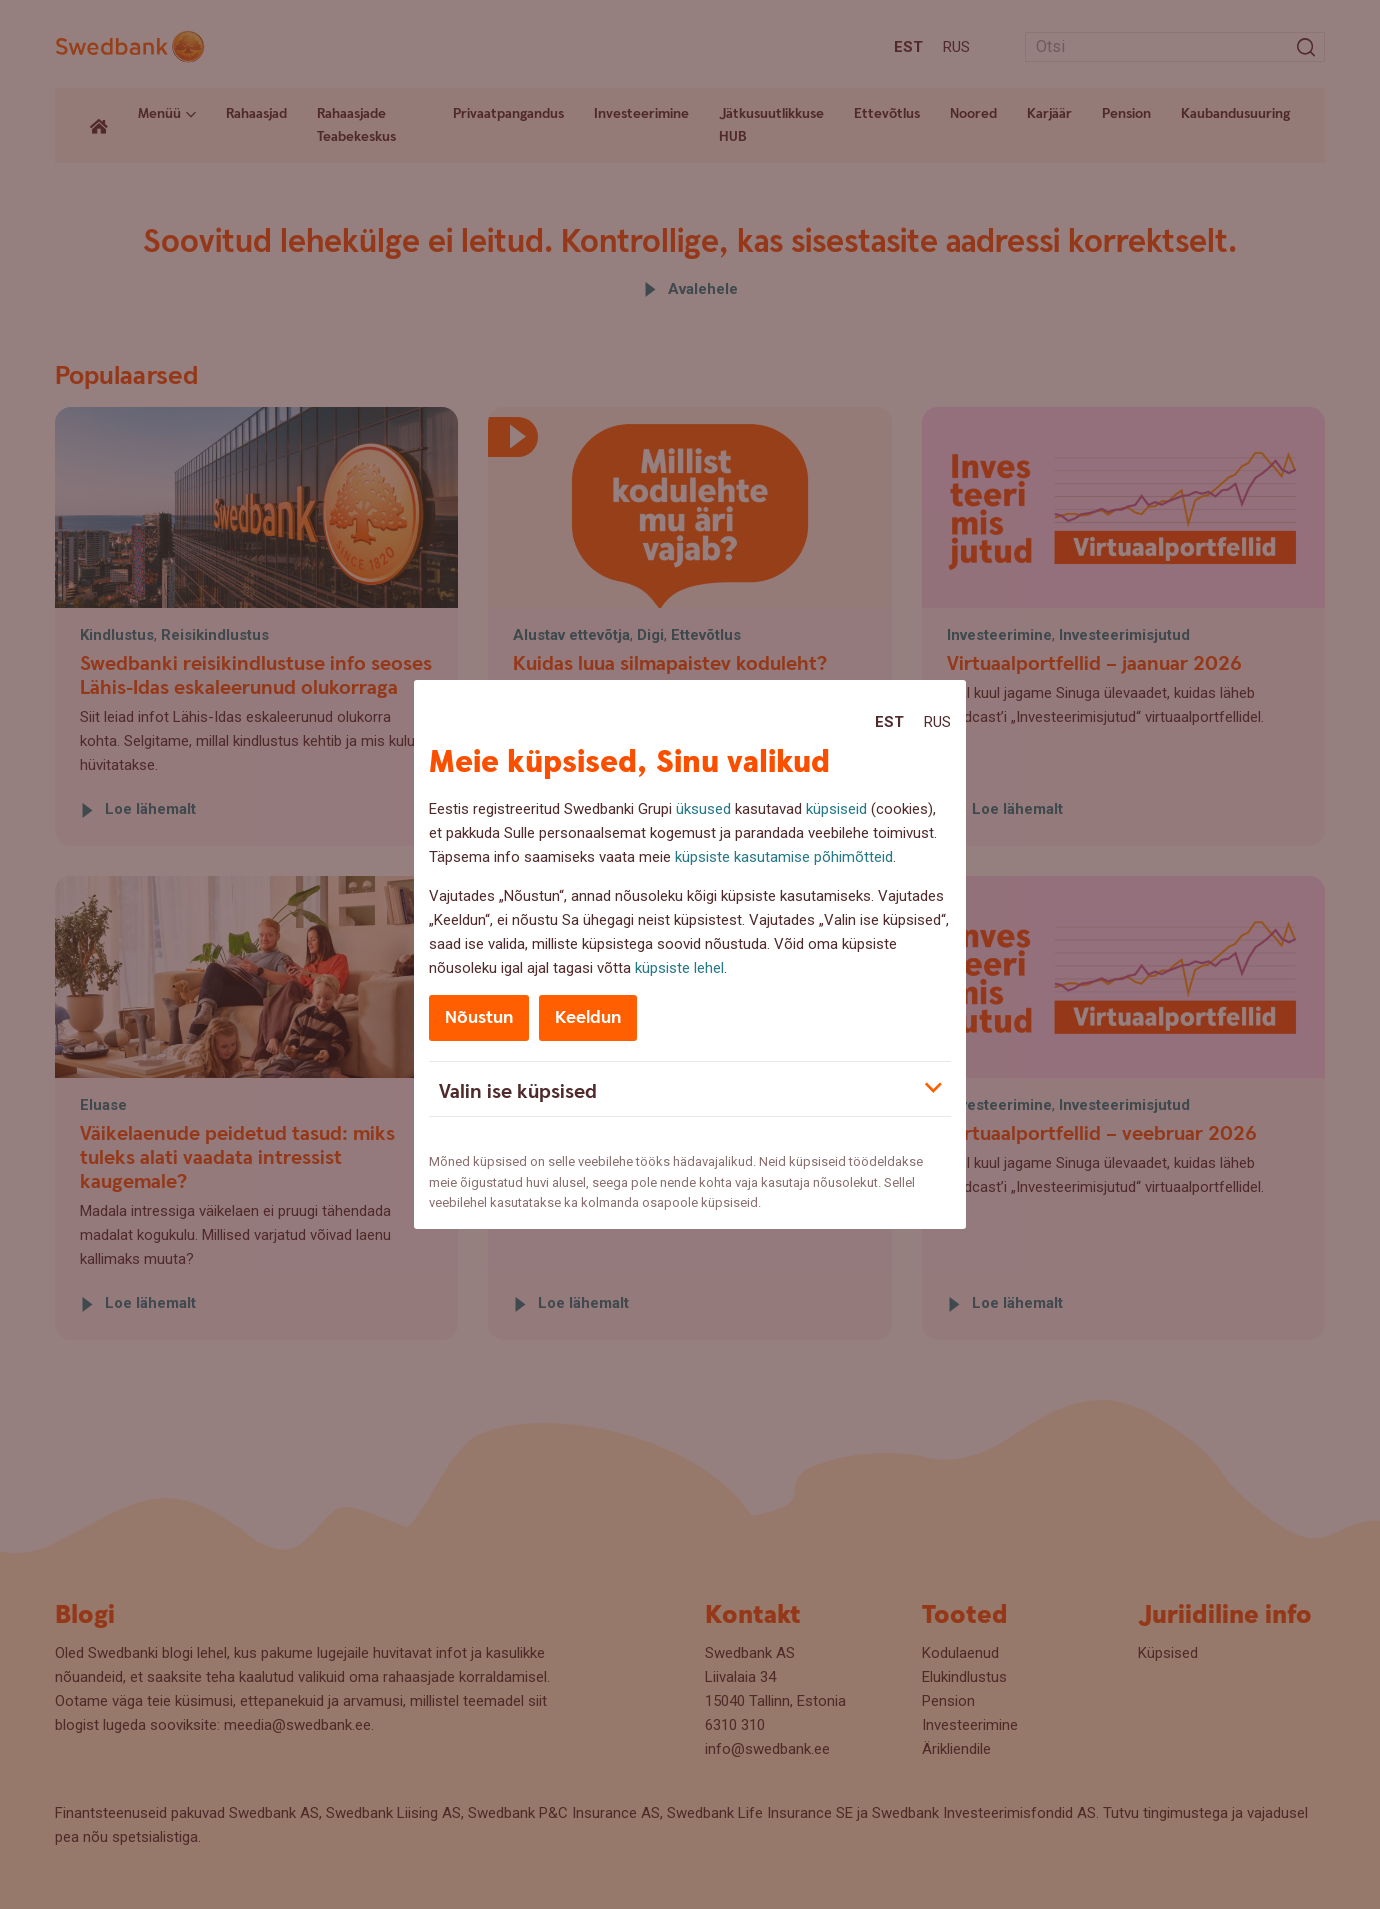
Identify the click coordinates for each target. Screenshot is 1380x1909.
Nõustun (479, 1017)
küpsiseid (836, 809)
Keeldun (588, 1017)
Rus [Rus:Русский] (937, 722)
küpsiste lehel (679, 968)
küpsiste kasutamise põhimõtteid (784, 857)
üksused (703, 809)
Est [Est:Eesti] (889, 722)
